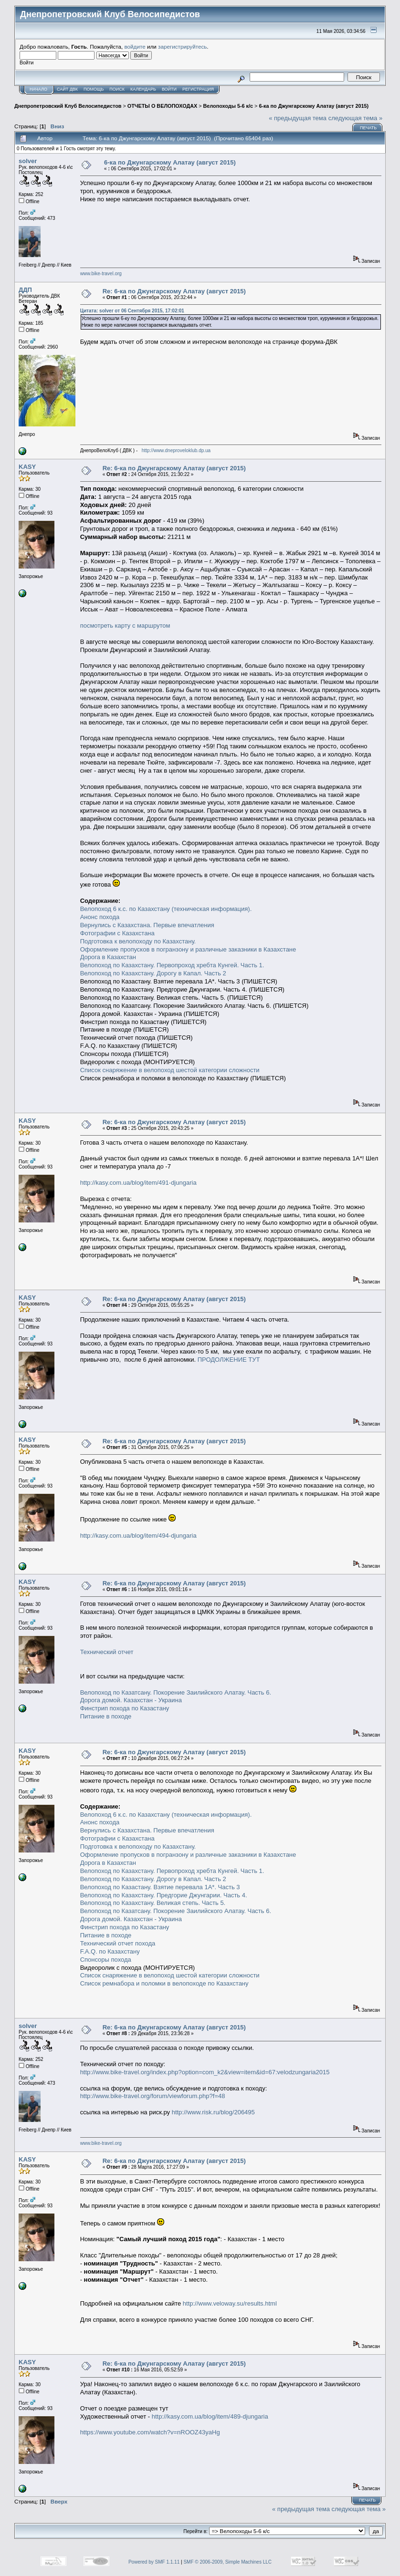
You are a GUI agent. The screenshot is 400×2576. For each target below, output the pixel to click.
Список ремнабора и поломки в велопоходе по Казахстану (164, 1983)
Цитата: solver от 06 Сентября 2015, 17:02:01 (132, 310)
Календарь (143, 89)
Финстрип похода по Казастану (124, 1708)
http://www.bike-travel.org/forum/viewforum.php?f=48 (152, 2096)
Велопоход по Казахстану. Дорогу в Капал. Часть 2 (153, 973)
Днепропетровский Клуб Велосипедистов (67, 106)
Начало (38, 89)
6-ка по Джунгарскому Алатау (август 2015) (313, 106)
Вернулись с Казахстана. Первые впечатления (147, 925)
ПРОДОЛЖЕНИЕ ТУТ (229, 1359)
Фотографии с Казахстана (117, 933)
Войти (169, 89)
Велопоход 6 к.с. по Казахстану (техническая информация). (166, 908)
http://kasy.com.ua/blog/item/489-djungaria (210, 2416)
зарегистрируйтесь (182, 46)
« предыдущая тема (297, 118)
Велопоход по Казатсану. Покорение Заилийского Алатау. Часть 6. (175, 1692)
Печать (368, 127)
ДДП (25, 289)
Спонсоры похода (105, 1959)
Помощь (94, 89)
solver (28, 161)
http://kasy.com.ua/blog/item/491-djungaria (138, 1182)
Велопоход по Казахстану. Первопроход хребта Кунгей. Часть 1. (172, 965)
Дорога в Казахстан (108, 957)
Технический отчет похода (118, 1943)
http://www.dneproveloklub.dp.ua (176, 450)
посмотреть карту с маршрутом (125, 625)
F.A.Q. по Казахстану (110, 1951)
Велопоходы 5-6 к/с (228, 106)
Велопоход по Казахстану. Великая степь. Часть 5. (153, 1902)
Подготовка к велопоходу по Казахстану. (138, 941)
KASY (27, 466)
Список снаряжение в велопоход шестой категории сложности (170, 1070)
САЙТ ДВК (67, 89)
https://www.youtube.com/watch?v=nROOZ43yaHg (150, 2432)
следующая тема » (355, 118)
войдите (135, 46)
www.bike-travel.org (101, 273)
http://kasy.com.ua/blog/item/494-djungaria (138, 1535)
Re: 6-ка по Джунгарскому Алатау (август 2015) (174, 291)
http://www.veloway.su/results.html (230, 2303)
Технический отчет (107, 1651)
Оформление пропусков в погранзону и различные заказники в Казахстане (188, 949)
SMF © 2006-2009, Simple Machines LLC (227, 2562)
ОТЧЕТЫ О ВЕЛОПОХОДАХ (162, 106)
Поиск (117, 89)
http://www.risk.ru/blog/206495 (213, 2112)
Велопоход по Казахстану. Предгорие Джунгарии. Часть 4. (163, 1895)
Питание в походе (106, 1716)
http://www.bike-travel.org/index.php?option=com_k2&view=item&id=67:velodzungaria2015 (205, 2072)
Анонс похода (100, 917)
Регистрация (198, 89)
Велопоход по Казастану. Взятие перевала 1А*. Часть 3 (160, 1887)
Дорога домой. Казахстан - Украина (131, 1700)
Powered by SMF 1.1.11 (153, 2562)
